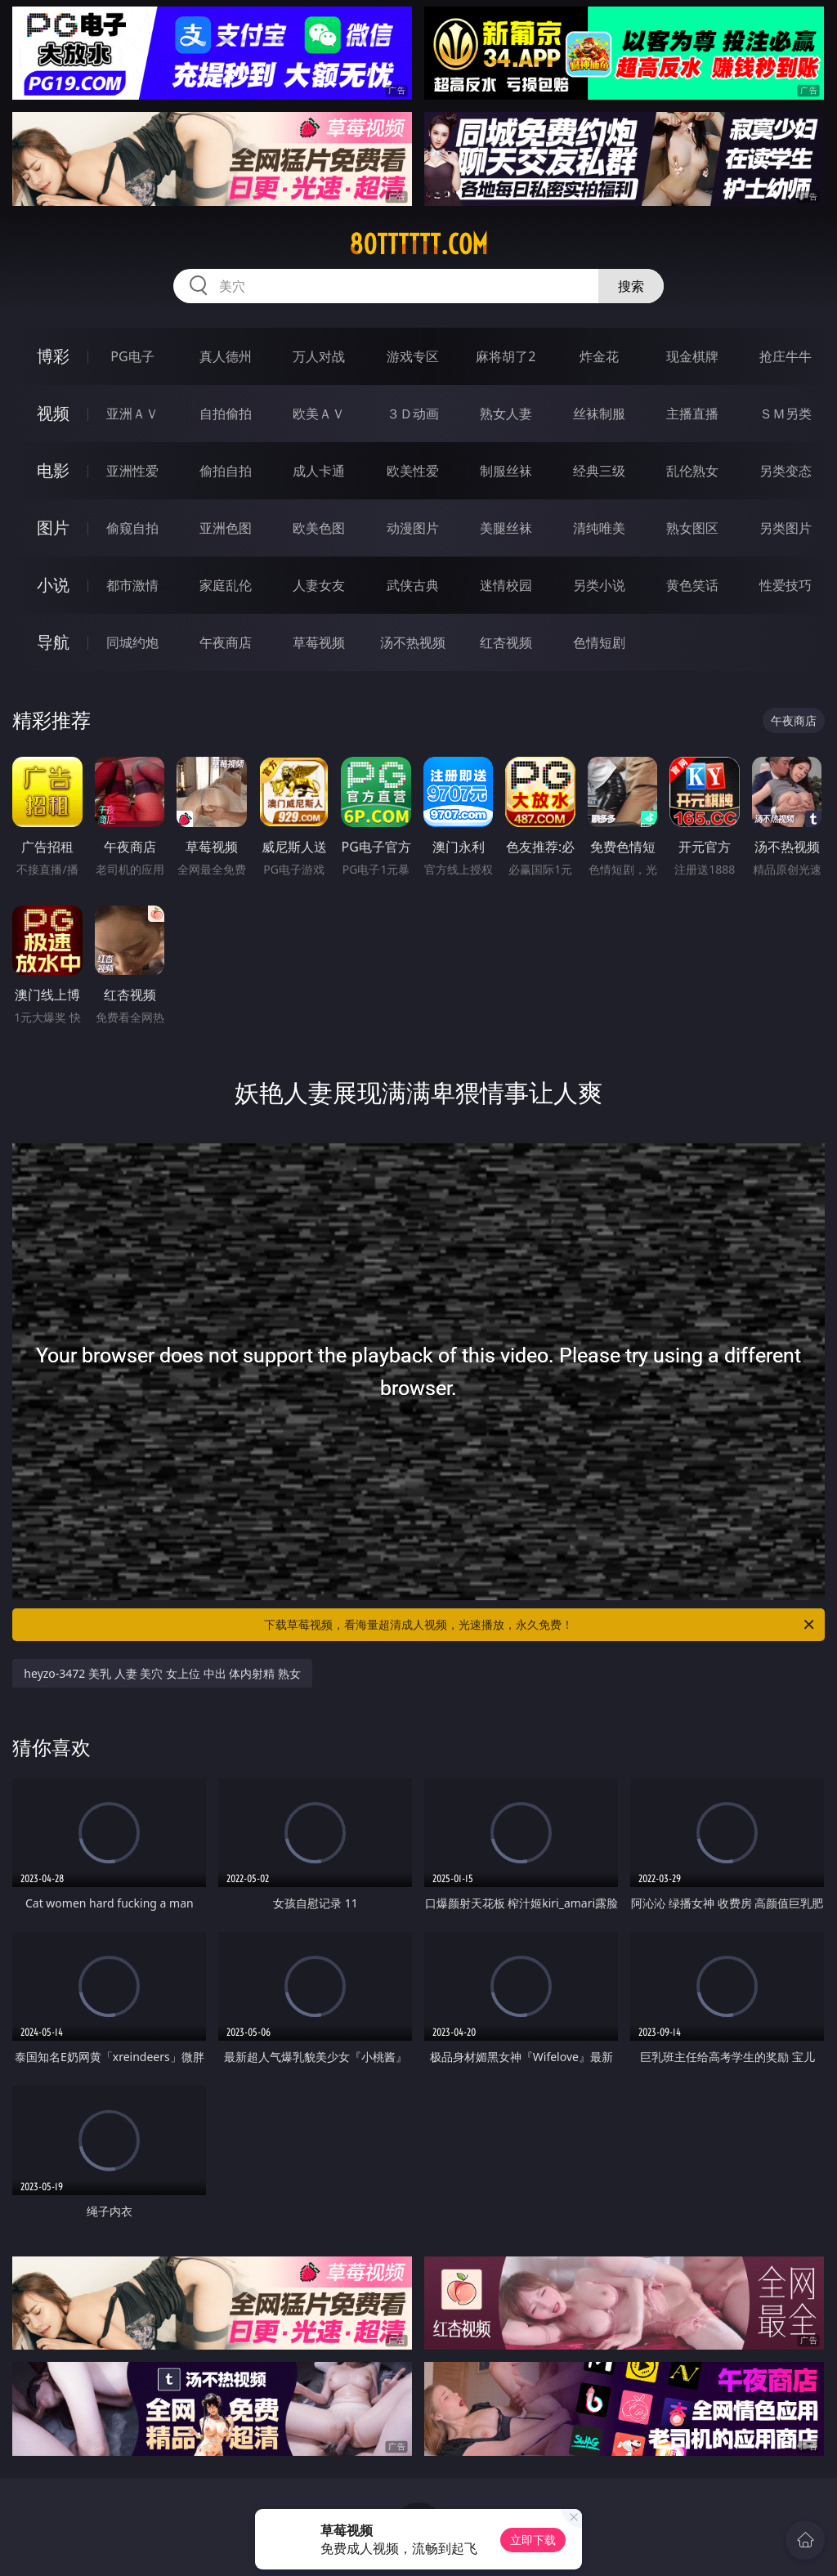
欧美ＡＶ (319, 414)
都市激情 (132, 585)
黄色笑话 (692, 585)
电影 (53, 470)
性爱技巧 (785, 585)
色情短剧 (599, 642)
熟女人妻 (506, 414)
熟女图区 (692, 528)
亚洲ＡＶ (132, 414)
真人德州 (225, 356)
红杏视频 (506, 642)
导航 (53, 642)
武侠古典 (413, 585)
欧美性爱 (413, 471)
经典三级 (599, 471)
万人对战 (319, 356)
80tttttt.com (418, 244)
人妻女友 (319, 585)
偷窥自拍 (132, 528)
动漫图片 (413, 528)
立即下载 (533, 2539)
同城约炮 (132, 642)
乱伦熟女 (692, 471)
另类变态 (785, 471)
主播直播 (692, 414)
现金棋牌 (692, 356)
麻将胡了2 (505, 356)
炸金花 (599, 356)
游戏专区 (413, 356)
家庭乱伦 (225, 585)
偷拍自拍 (225, 471)
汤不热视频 (412, 642)
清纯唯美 (599, 528)
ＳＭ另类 (785, 414)
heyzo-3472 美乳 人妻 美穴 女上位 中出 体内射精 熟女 (162, 1673)
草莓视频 (319, 642)
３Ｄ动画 (413, 414)
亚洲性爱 (132, 471)
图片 (53, 528)
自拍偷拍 (225, 414)
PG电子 (132, 356)
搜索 (631, 286)
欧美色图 (319, 528)
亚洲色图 (225, 528)
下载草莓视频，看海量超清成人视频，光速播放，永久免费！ (540, 1625)
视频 (53, 413)
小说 (53, 585)
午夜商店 (225, 642)
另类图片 (785, 528)
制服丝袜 (506, 471)
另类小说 (599, 585)
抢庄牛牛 (785, 356)
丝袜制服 (599, 414)
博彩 (53, 356)
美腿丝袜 (506, 528)
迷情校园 (506, 585)
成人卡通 (319, 471)
